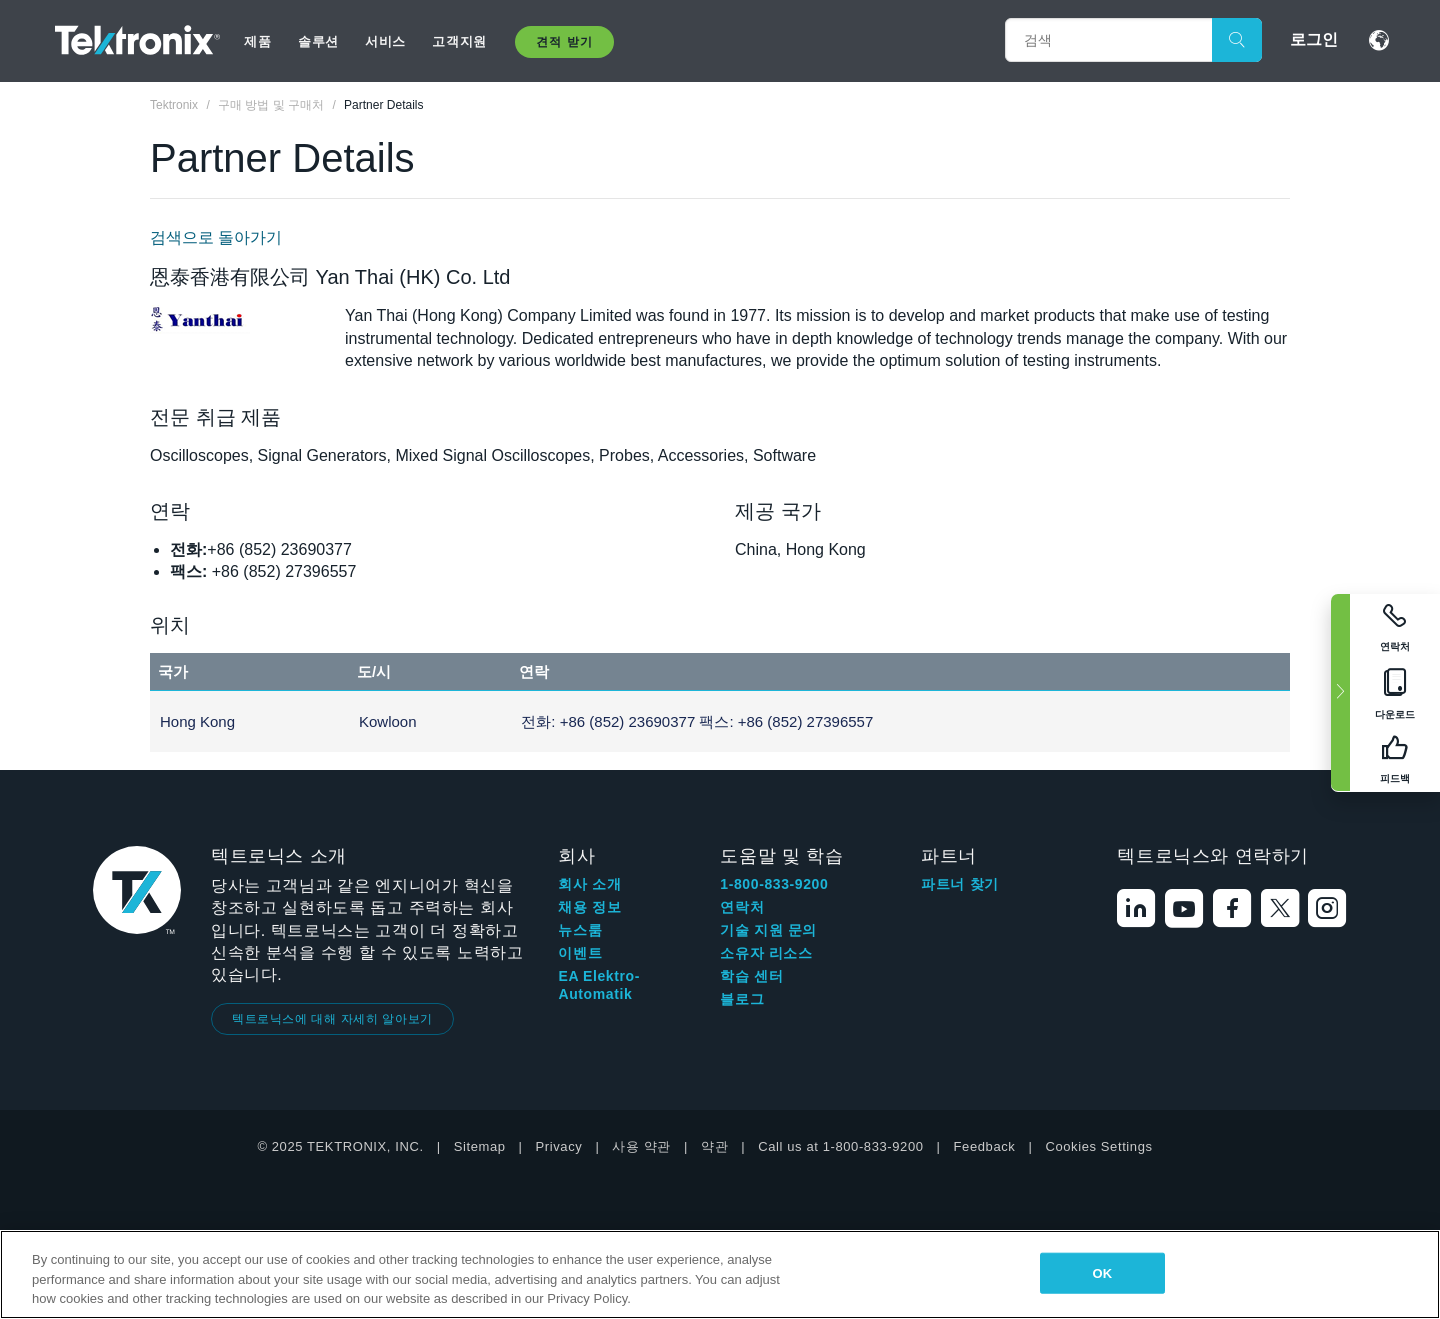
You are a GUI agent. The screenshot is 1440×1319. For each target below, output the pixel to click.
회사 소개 (589, 884)
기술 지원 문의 (768, 930)
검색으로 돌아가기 (216, 237)
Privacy (559, 1146)
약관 (714, 1146)
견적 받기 (564, 42)
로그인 (1314, 39)
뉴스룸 (580, 930)
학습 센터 (751, 976)
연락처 (742, 907)
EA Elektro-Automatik (599, 985)
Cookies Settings (1098, 1146)
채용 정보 (589, 907)
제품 (257, 41)
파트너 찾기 (960, 884)
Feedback (985, 1146)
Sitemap (480, 1146)
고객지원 (459, 41)
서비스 (385, 41)
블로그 (742, 999)
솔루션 (318, 41)
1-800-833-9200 (774, 884)
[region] (720, 1274)
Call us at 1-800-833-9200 (840, 1146)
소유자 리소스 (766, 953)
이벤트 (580, 953)
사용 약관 (641, 1146)
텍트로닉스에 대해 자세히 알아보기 (332, 1019)
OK (1102, 1272)
